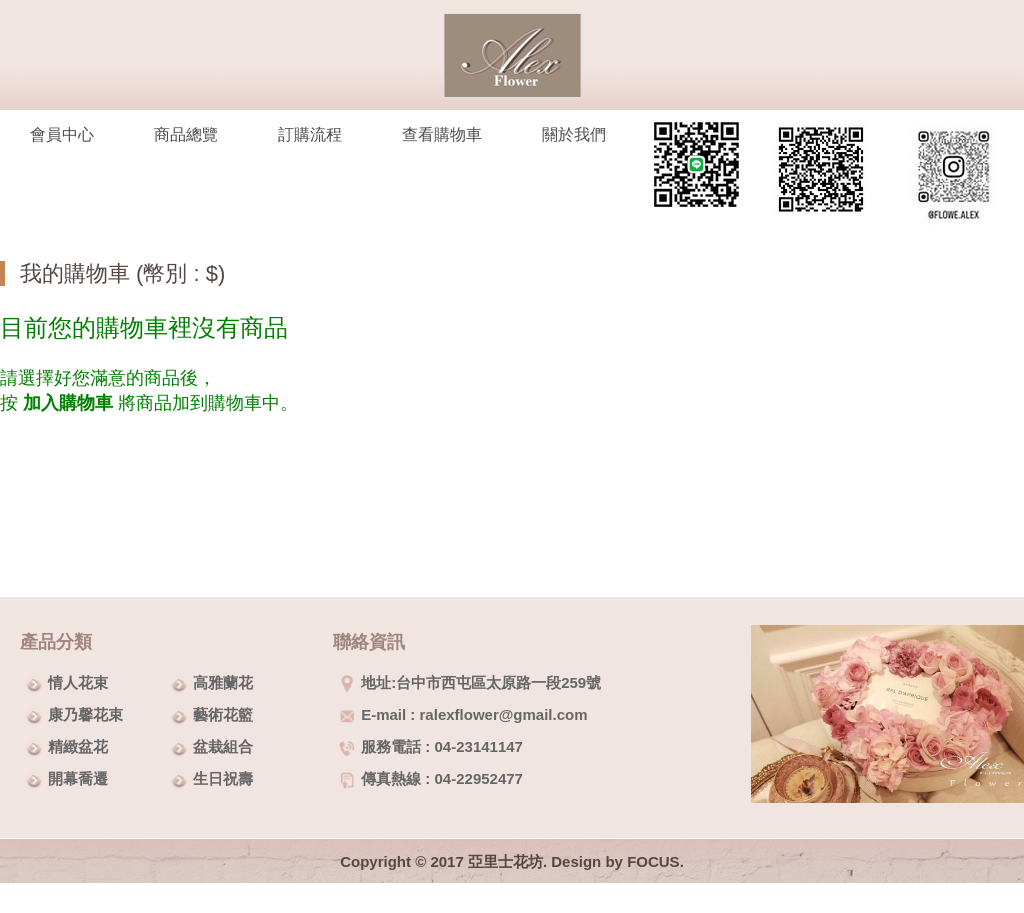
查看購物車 (442, 134)
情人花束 (78, 682)
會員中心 (62, 134)
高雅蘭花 (223, 682)
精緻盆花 (78, 746)
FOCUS (653, 861)
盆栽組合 (223, 746)
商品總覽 (186, 134)
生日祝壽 (223, 778)
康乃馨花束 (85, 714)
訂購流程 (310, 134)
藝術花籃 (223, 714)
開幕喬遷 (78, 778)
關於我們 (574, 134)
